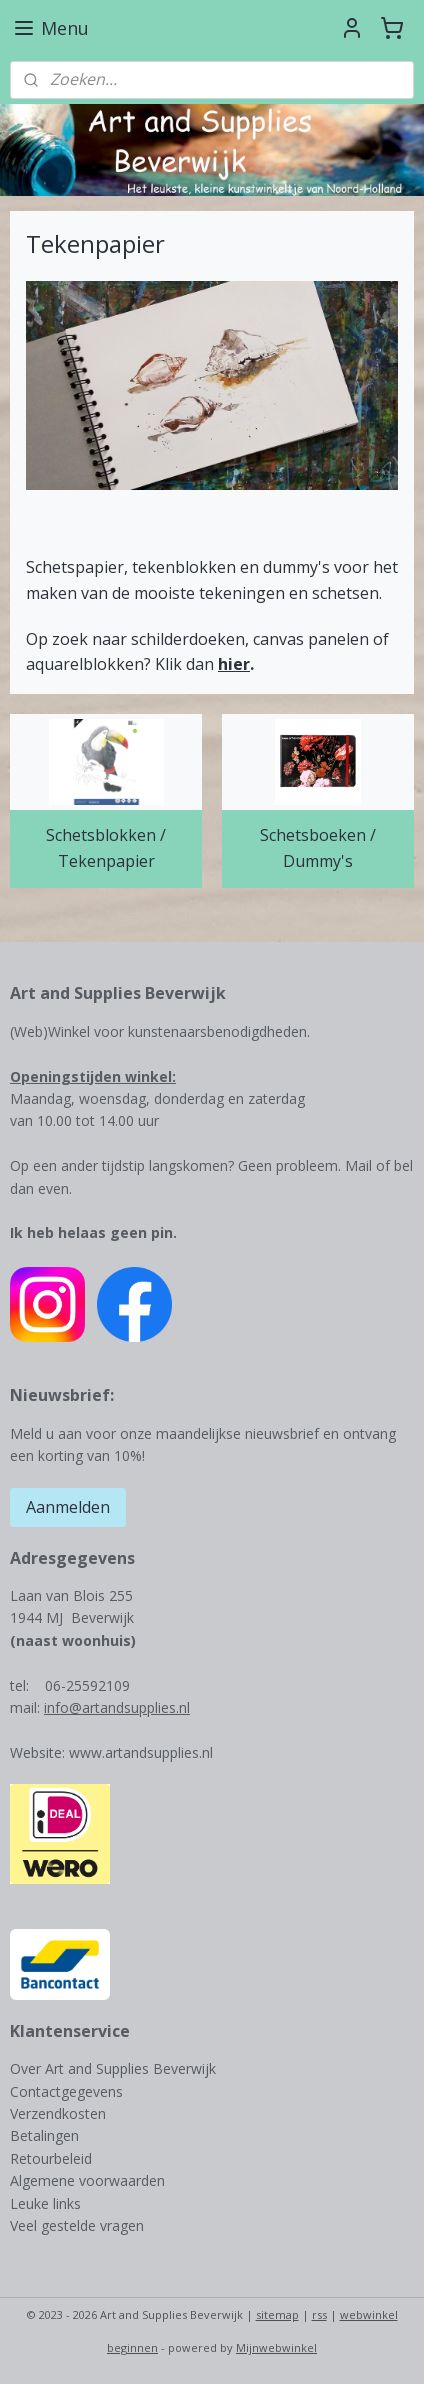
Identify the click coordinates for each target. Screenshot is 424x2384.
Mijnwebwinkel (276, 2347)
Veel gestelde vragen (77, 2225)
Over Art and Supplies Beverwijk (113, 2068)
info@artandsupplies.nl (117, 1707)
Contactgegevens (66, 2091)
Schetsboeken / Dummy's (318, 848)
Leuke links (45, 2203)
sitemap (277, 2314)
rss (319, 2314)
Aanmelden (68, 1507)
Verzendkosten (58, 2113)
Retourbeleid (51, 2158)
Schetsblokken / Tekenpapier (106, 848)
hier (234, 664)
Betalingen (44, 2135)
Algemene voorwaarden (87, 2180)
